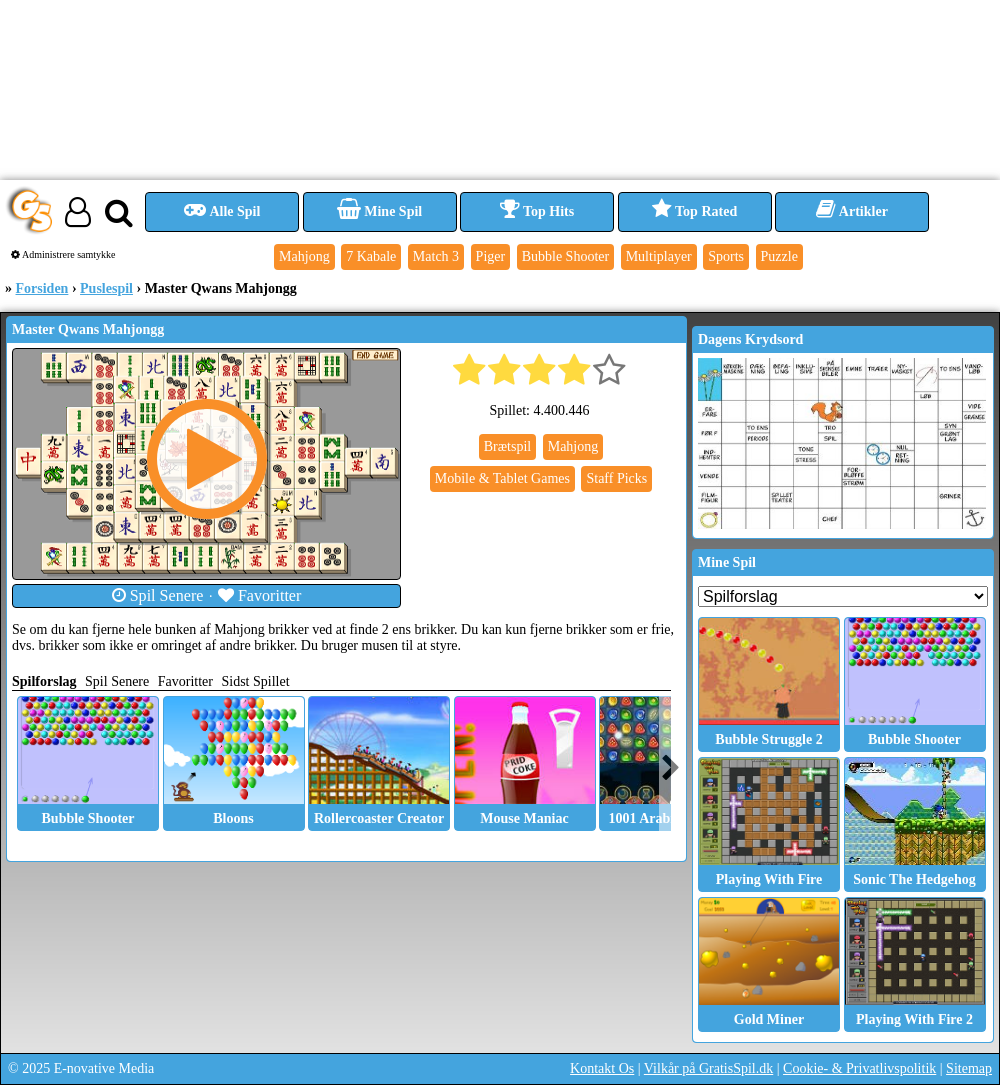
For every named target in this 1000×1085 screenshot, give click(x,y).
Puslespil (106, 288)
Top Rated (694, 211)
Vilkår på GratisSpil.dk (708, 1068)
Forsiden (42, 288)
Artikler (852, 211)
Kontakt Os (602, 1068)
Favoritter (260, 595)
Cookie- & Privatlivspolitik (859, 1068)
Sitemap (969, 1068)
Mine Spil (379, 211)
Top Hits (537, 211)
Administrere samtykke (63, 254)
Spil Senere (158, 595)
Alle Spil (222, 211)
